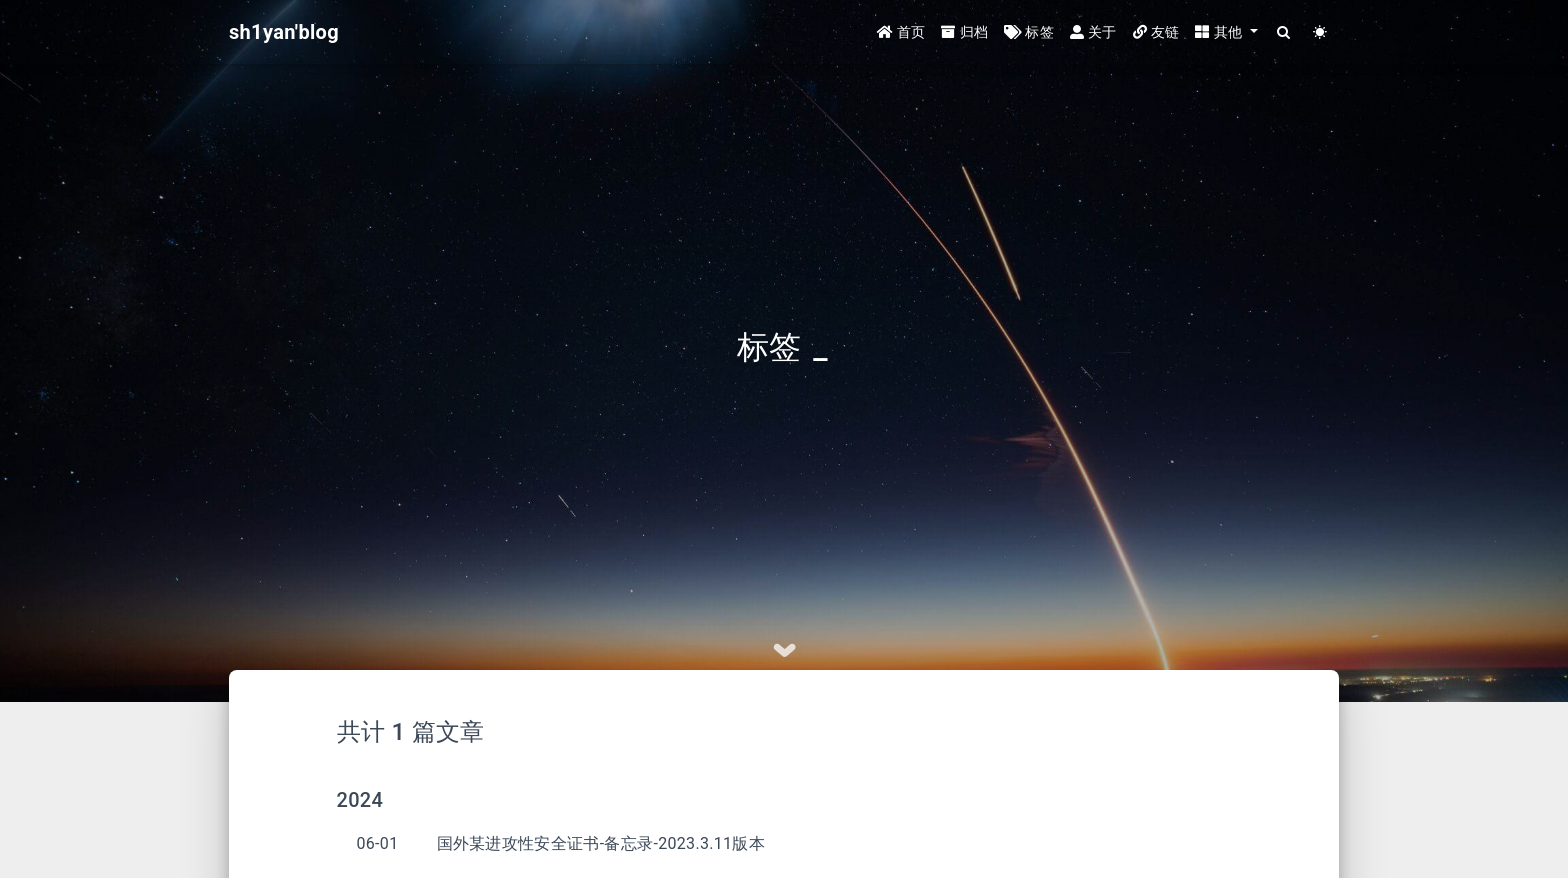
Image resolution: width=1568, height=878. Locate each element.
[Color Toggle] (1320, 32)
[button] (1226, 32)
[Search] (1284, 32)
